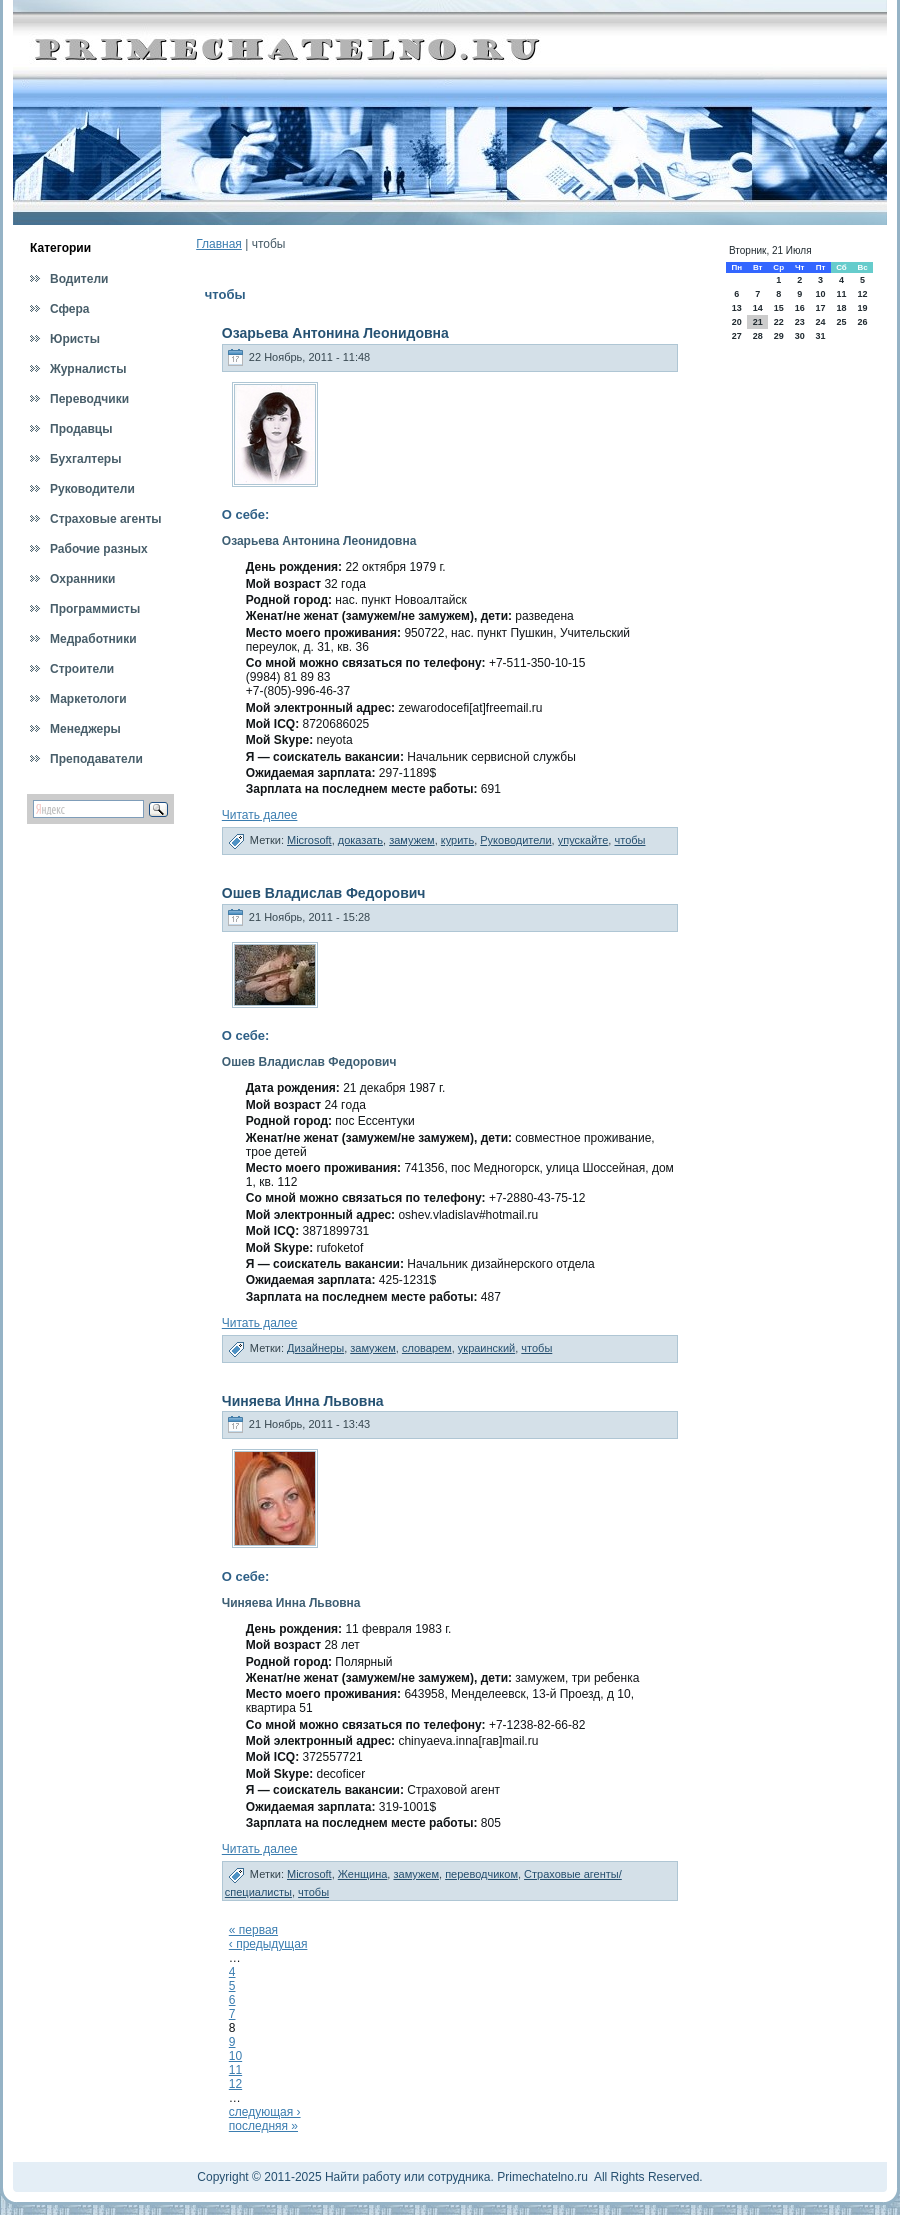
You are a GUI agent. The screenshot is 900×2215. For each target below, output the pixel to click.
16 (800, 308)
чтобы (629, 840)
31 (820, 336)
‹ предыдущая (268, 1944)
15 (779, 308)
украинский (486, 1348)
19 (863, 308)
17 (820, 308)
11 (235, 2070)
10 (235, 2056)
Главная (219, 244)
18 (841, 308)
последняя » (263, 2126)
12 (235, 2084)
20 (737, 322)
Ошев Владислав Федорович (324, 893)
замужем (412, 840)
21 (758, 322)
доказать (360, 840)
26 (863, 322)
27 (737, 336)
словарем (427, 1348)
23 (800, 322)
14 (758, 308)
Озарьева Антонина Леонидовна (335, 333)
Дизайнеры (315, 1348)
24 (820, 322)
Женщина (363, 1874)
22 (779, 322)
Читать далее (260, 815)
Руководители (515, 840)
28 (758, 336)
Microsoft (309, 840)
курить (457, 840)
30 (800, 336)
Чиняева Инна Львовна (303, 1401)
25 (841, 322)
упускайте (583, 840)
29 (779, 336)
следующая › (265, 2112)
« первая (253, 1930)
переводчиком (481, 1874)
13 (737, 308)
